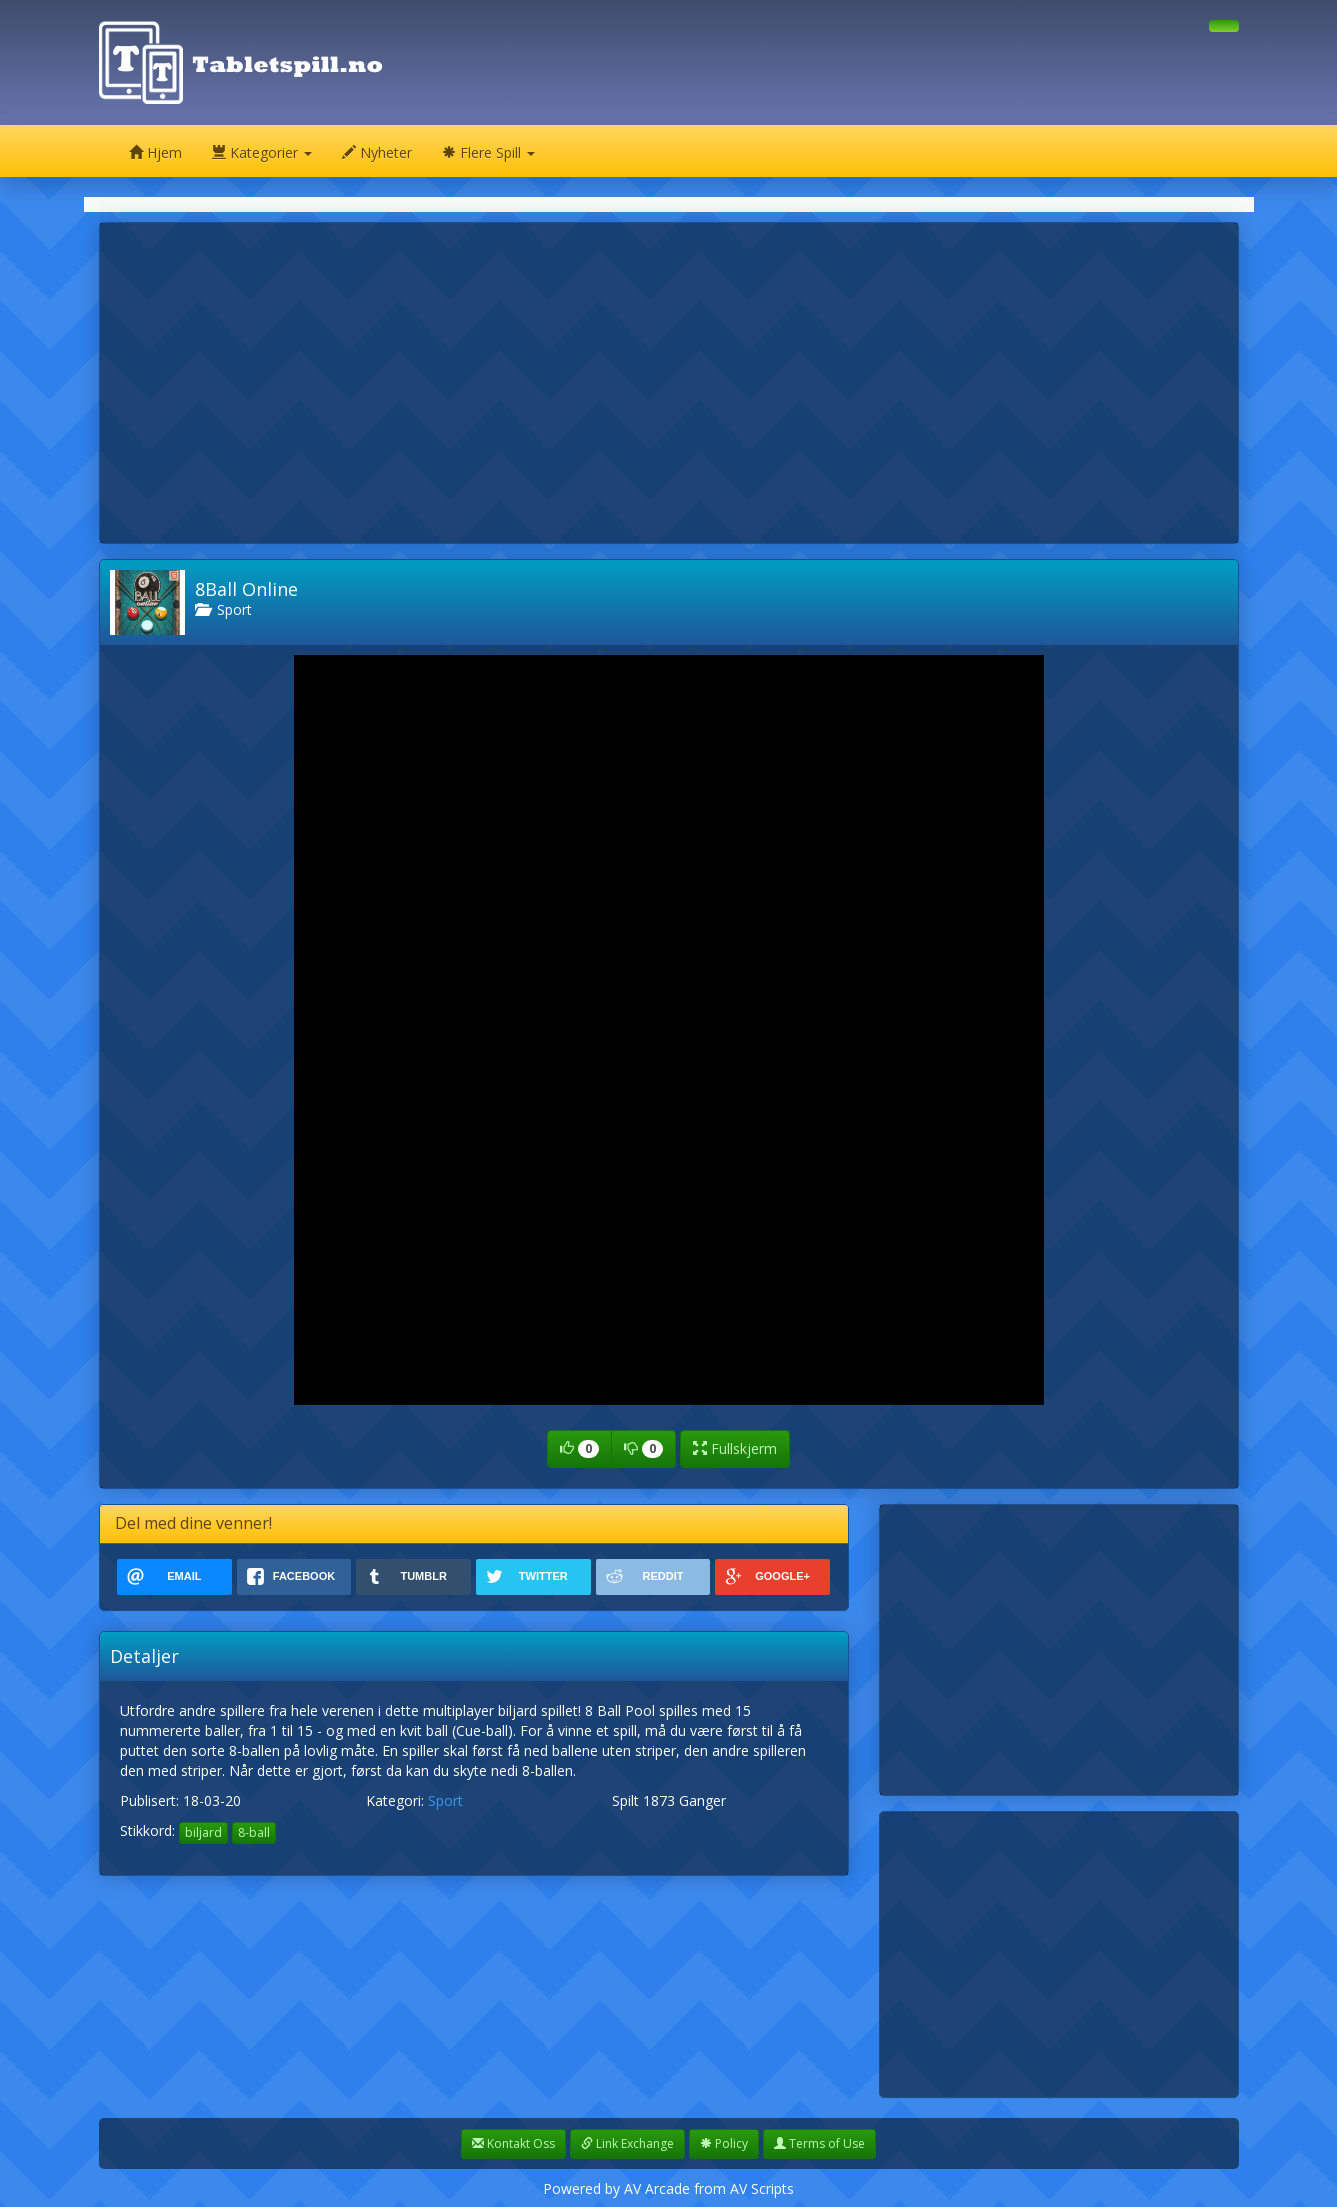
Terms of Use (819, 2143)
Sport (223, 609)
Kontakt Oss (513, 2143)
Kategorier (262, 152)
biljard (203, 1832)
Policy (724, 2143)
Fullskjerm (735, 1448)
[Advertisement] (669, 383)
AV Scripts (762, 2188)
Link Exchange (627, 2143)
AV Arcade (657, 2188)
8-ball (254, 1832)
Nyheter (377, 152)
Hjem (155, 152)
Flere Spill (488, 152)
